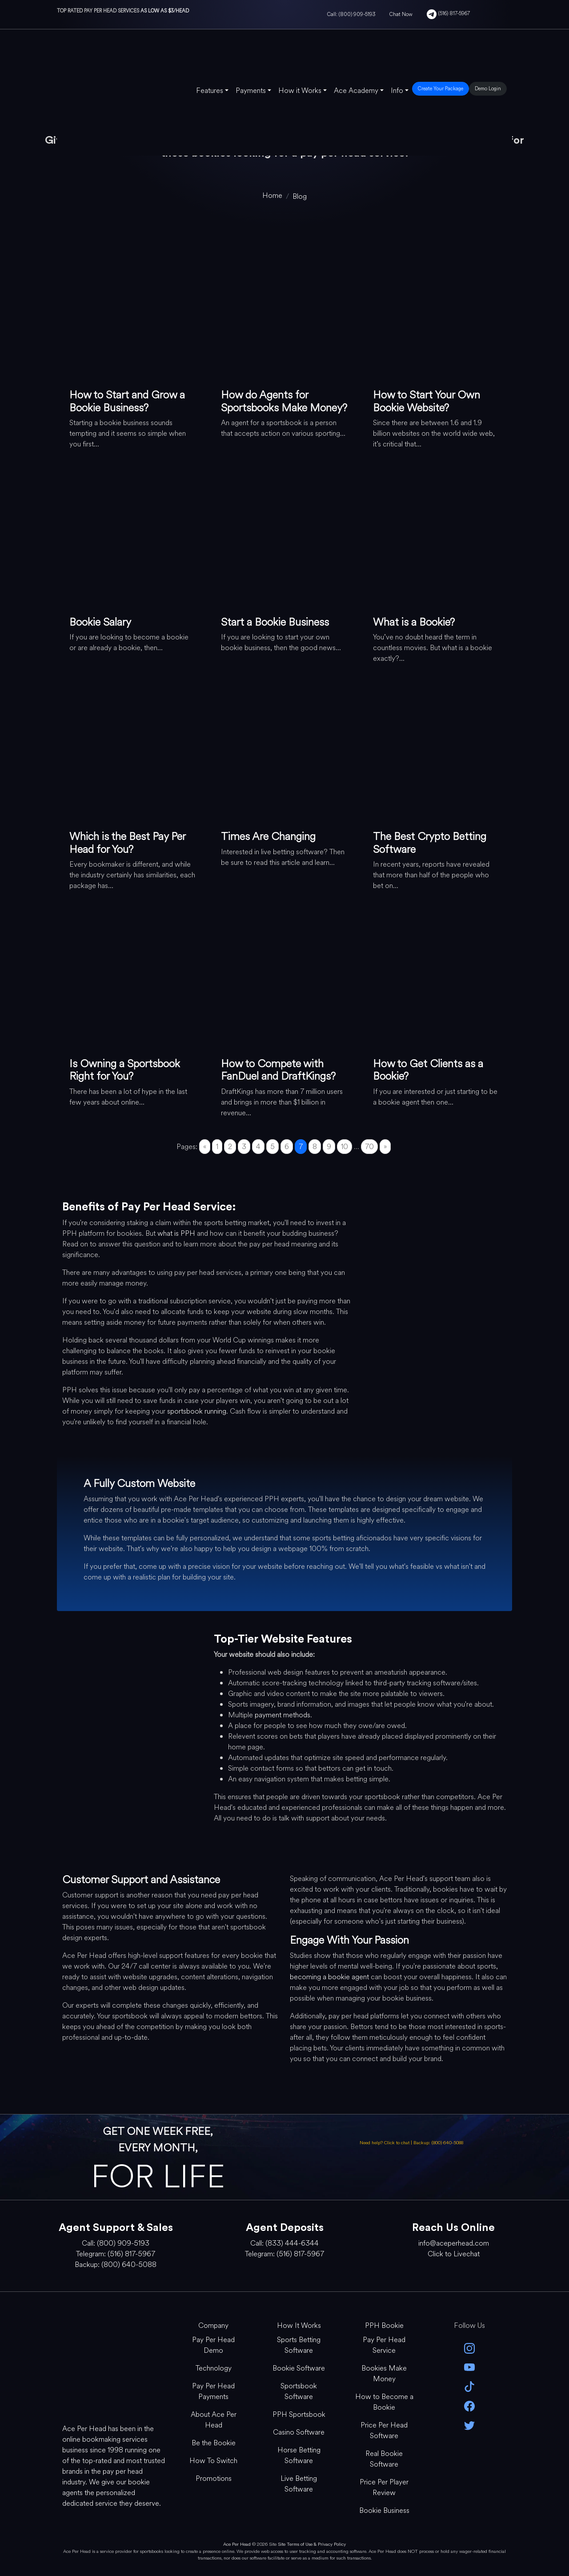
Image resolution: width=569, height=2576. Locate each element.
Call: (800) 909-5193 (351, 14)
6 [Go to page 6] (286, 1146)
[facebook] (469, 2405)
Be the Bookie (214, 2443)
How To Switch (213, 2460)
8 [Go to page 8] (315, 1146)
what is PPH (176, 1233)
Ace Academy (356, 90)
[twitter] (469, 2424)
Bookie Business (384, 2510)
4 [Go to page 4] (258, 1146)
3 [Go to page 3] (244, 1146)
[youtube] (469, 2366)
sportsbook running (196, 1411)
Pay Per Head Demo (213, 2345)
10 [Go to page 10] (344, 1146)
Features (209, 90)
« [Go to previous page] (204, 1146)
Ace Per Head (237, 2544)
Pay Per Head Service (384, 2345)
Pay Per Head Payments (213, 2391)
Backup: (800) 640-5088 (438, 2142)
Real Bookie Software (384, 2458)
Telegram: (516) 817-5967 (115, 2254)
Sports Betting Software (299, 2345)
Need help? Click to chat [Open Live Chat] (385, 2142)
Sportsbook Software (298, 2391)
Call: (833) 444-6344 (284, 2243)
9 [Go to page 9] (329, 1146)
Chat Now (401, 14)
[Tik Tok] (469, 2385)
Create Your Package (440, 88)
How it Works (299, 90)
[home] (272, 195)
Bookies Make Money (384, 2373)
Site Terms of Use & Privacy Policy (312, 2544)
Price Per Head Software (384, 2430)
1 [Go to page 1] (217, 1146)
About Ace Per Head (213, 2419)
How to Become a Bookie (384, 2401)
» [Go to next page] (385, 1146)
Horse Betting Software (299, 2455)
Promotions (214, 2478)
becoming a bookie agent (329, 1977)
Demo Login (488, 88)
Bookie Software (298, 2368)
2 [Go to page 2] (230, 1146)
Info (397, 90)
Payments (251, 90)
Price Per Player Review (384, 2487)
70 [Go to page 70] (369, 1146)
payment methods (282, 1715)
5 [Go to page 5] (272, 1146)
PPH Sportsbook (298, 2414)
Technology (214, 2368)
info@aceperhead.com (453, 2243)
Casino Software (299, 2432)
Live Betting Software (298, 2483)
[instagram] (469, 2347)
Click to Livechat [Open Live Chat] (454, 2254)
